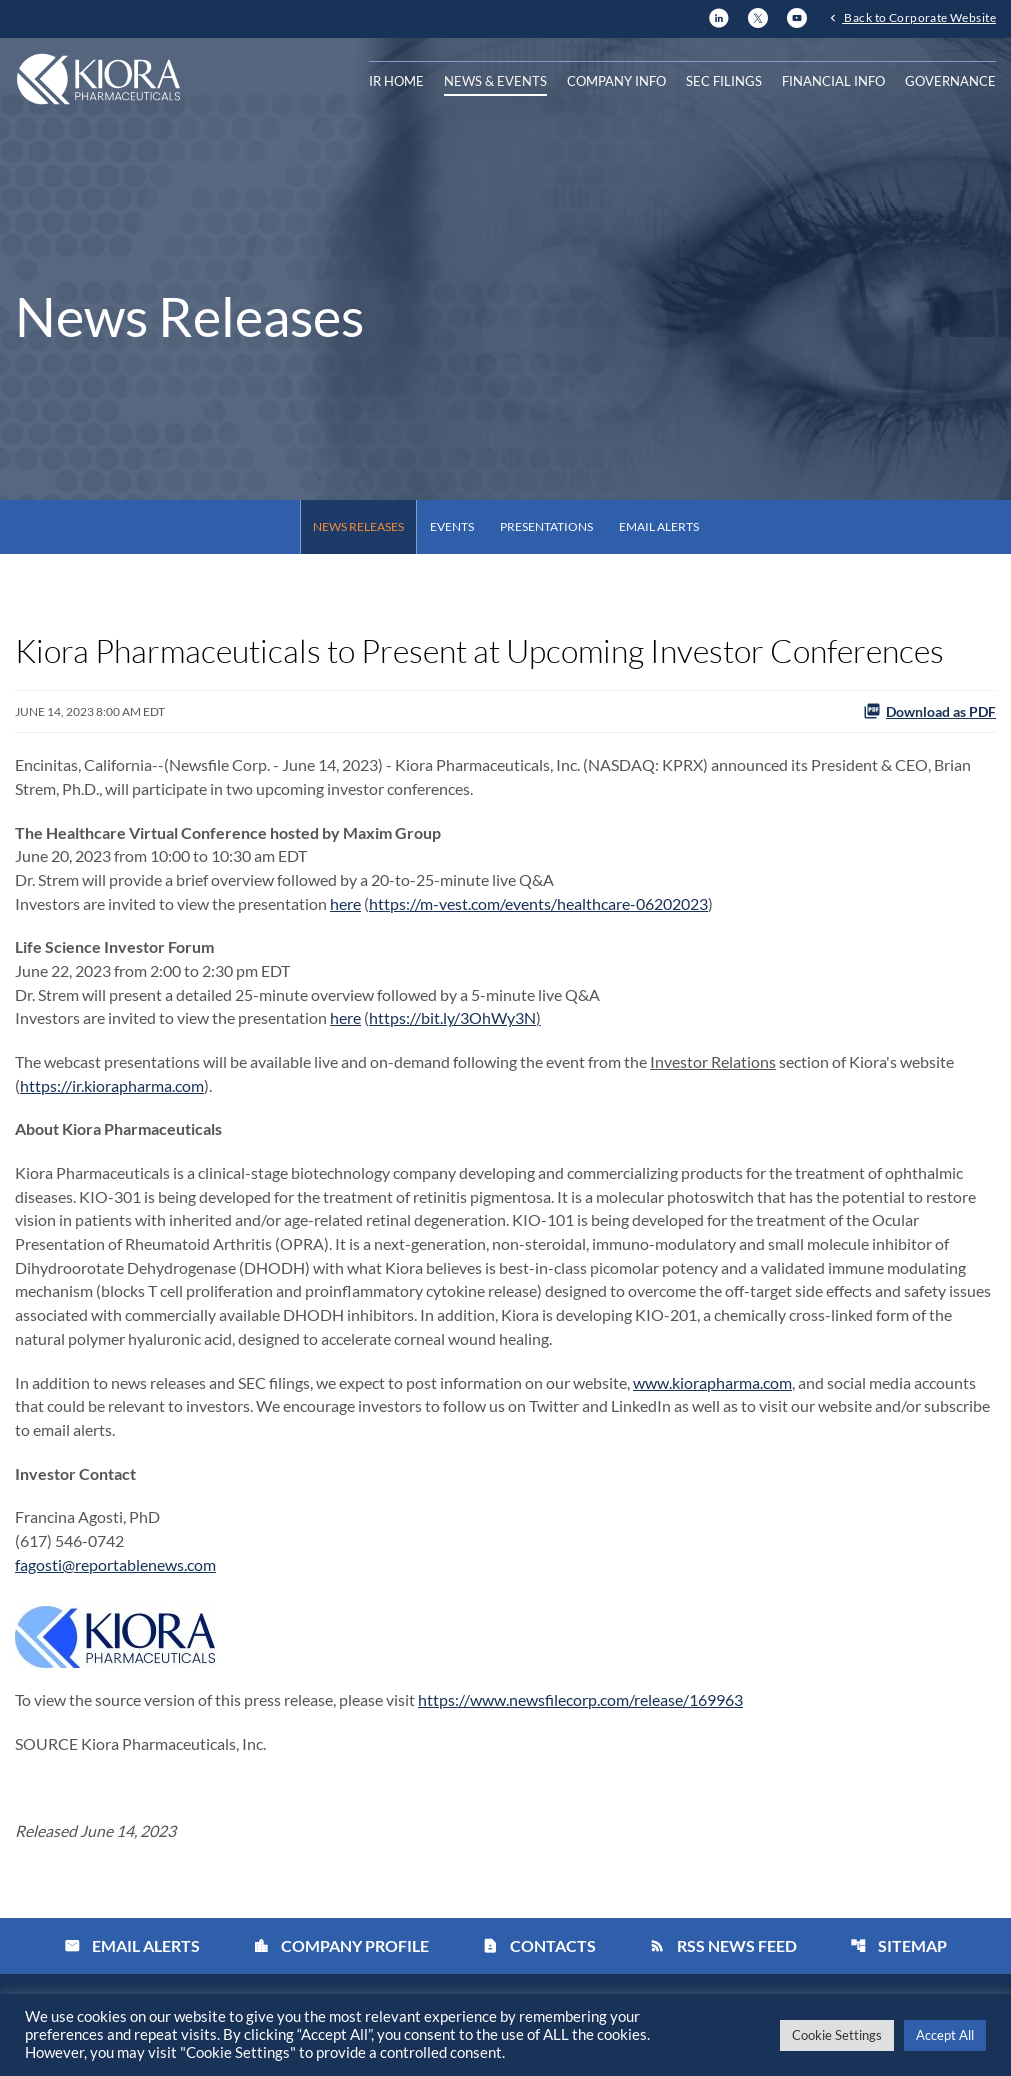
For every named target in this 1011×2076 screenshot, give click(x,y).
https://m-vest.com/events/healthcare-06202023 (538, 904)
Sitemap (898, 1955)
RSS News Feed (723, 1955)
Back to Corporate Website (919, 17)
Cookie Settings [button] (837, 2035)
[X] (758, 15)
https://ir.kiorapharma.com (112, 1088)
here (345, 904)
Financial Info (833, 81)
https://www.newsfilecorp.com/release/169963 (580, 1708)
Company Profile (341, 1955)
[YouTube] (797, 15)
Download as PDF (929, 711)
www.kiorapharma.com (712, 1388)
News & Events (495, 81)
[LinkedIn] (719, 15)
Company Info (616, 81)
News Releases (358, 526)
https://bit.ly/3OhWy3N (452, 1020)
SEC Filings (724, 81)
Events (452, 526)
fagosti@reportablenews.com (115, 1572)
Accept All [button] (945, 2035)
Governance (950, 81)
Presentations (546, 526)
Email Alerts (659, 526)
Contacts (539, 1955)
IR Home (396, 81)
